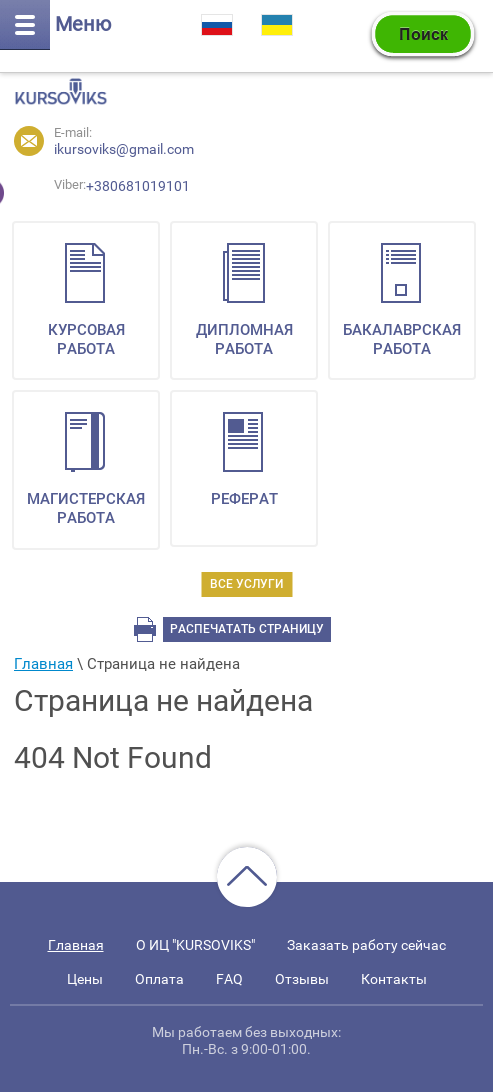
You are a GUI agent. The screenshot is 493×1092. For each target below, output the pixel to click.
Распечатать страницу (247, 629)
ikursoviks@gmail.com (124, 149)
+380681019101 (68, 190)
